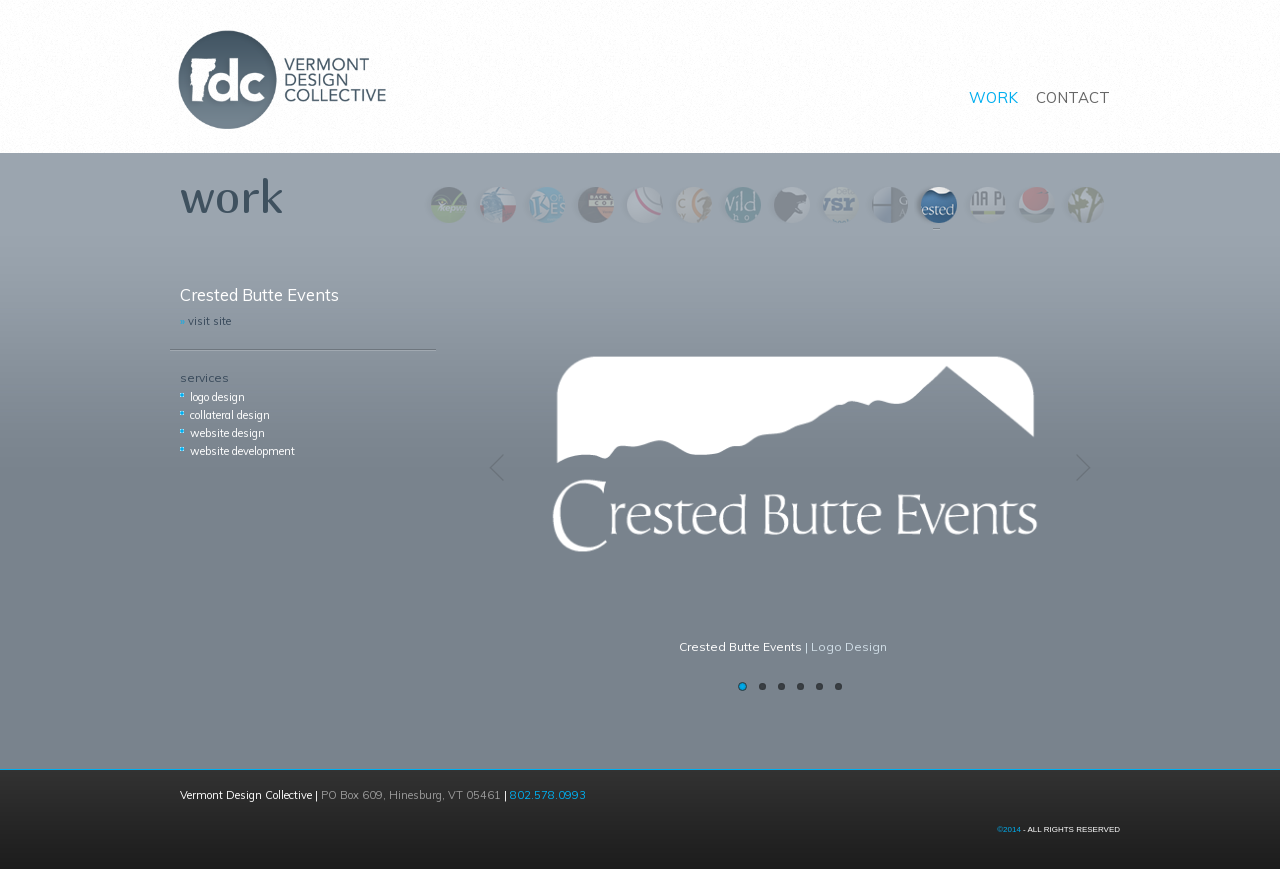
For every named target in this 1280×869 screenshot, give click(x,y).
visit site (205, 321)
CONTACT (1073, 97)
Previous (500, 469)
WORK (993, 97)
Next (1080, 469)
